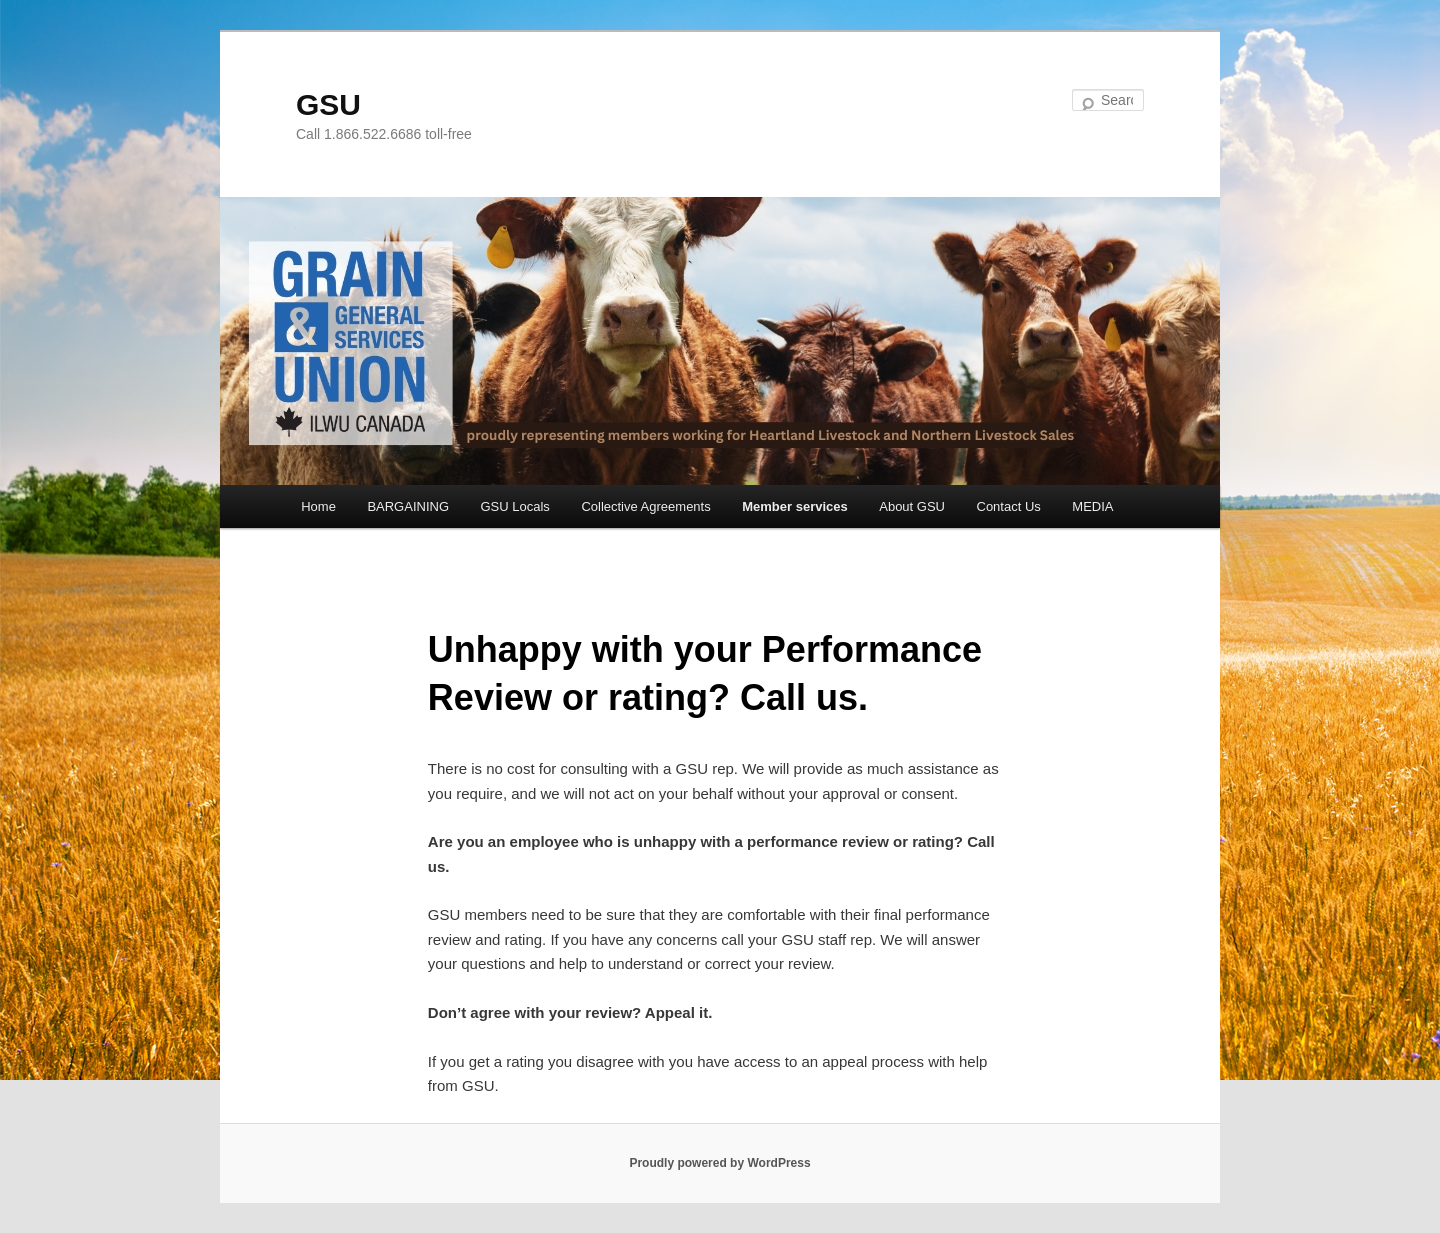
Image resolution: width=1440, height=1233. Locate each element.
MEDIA (1092, 506)
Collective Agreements (645, 506)
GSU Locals (515, 506)
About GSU (912, 506)
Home (318, 506)
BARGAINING (408, 506)
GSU (328, 104)
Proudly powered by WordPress (719, 1163)
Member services (795, 506)
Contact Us (1009, 506)
